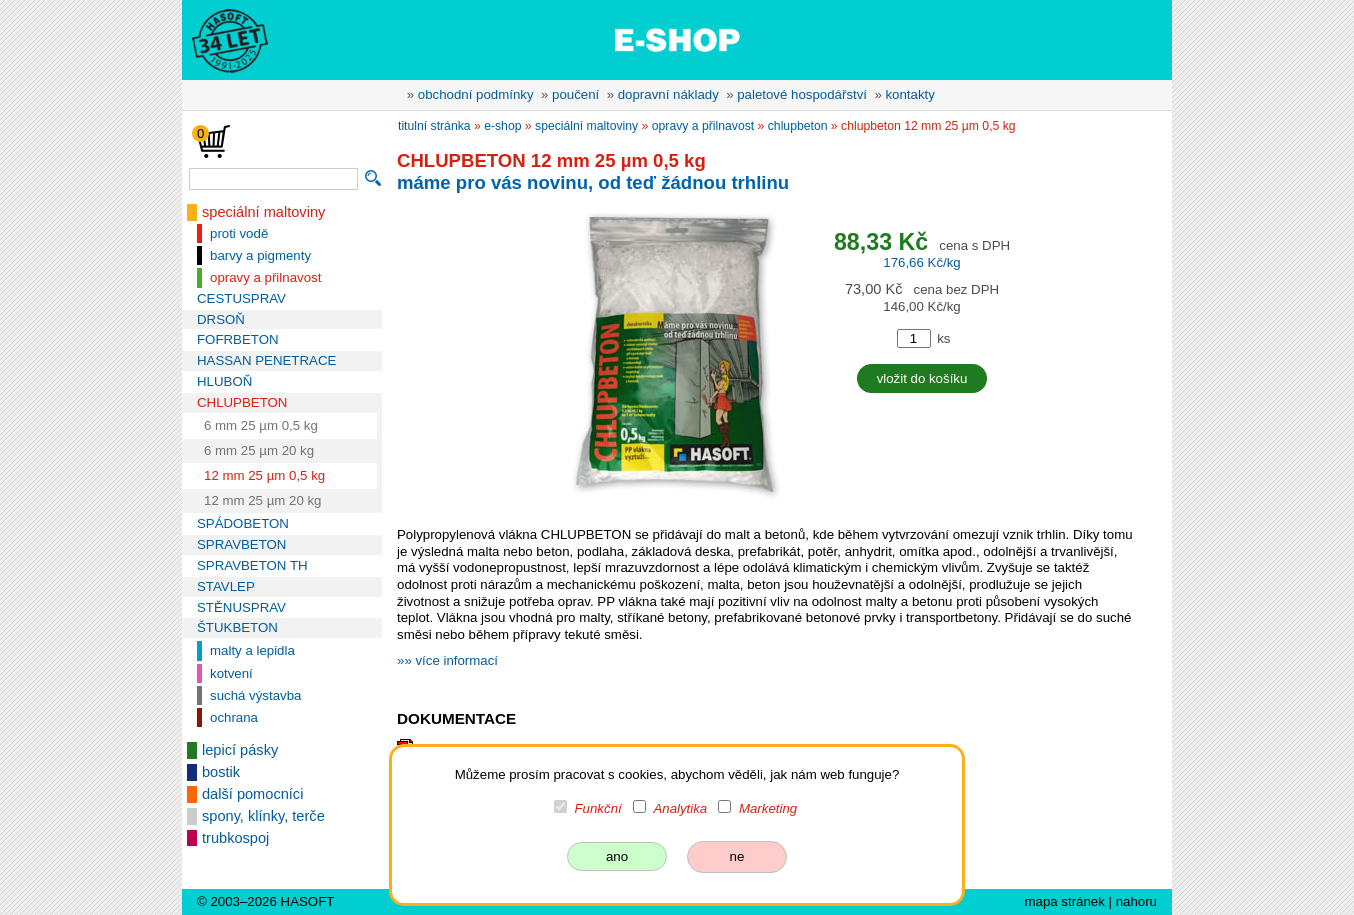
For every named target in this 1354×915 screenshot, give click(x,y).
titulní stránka (434, 126)
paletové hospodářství (802, 94)
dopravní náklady (668, 94)
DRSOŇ (221, 319)
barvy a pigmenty (260, 255)
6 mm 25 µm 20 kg (259, 450)
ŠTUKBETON (237, 627)
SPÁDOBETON (243, 523)
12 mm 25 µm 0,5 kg (264, 475)
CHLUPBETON (242, 402)
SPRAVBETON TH (252, 565)
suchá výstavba (255, 695)
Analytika (680, 808)
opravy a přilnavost (265, 277)
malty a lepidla (252, 650)
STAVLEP (226, 586)
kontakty (909, 94)
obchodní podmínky (476, 94)
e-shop (502, 126)
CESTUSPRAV (241, 298)
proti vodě (239, 233)
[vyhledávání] (273, 179)
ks (943, 338)
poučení (575, 94)
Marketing (768, 808)
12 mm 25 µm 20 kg (263, 500)
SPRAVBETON (241, 544)
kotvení (231, 673)
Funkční (598, 808)
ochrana (234, 717)
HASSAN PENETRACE (266, 360)
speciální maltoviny (263, 212)
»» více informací (447, 660)
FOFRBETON (238, 339)
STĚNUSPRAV (241, 607)
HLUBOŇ (224, 381)
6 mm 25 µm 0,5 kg (261, 425)
